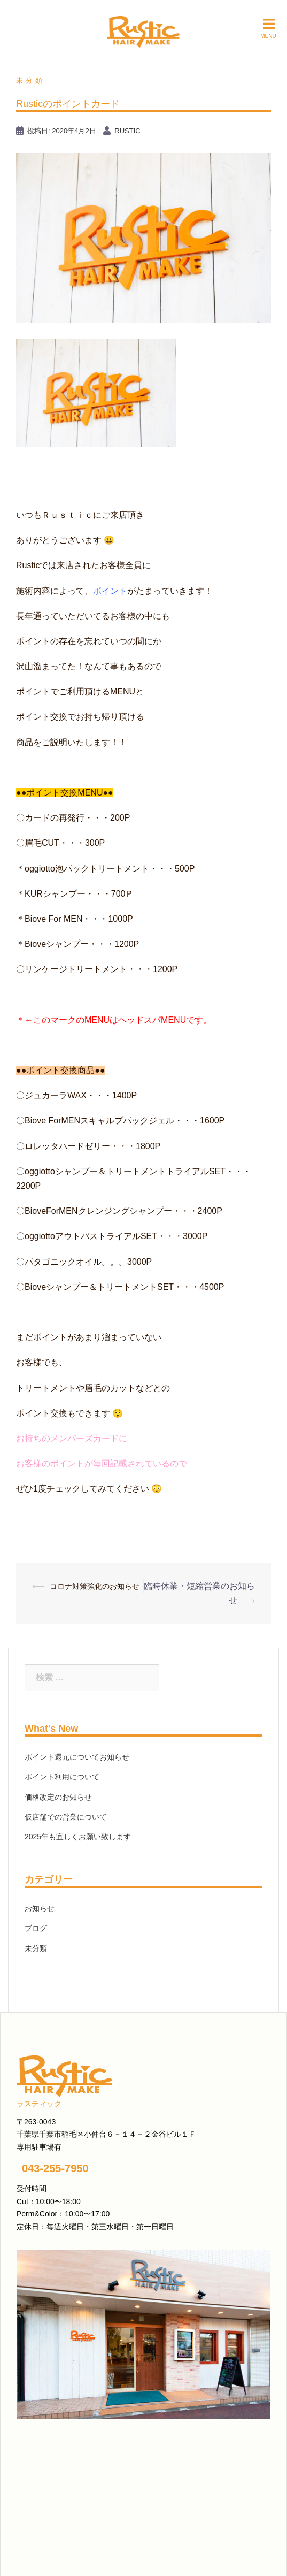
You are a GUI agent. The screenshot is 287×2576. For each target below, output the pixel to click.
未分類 (30, 81)
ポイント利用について (62, 1776)
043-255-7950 (55, 2168)
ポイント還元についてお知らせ (77, 1757)
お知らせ (40, 1908)
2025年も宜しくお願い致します (78, 1836)
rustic (127, 131)
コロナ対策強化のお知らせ (94, 1586)
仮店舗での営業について (66, 1817)
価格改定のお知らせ (58, 1797)
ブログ (36, 1928)
